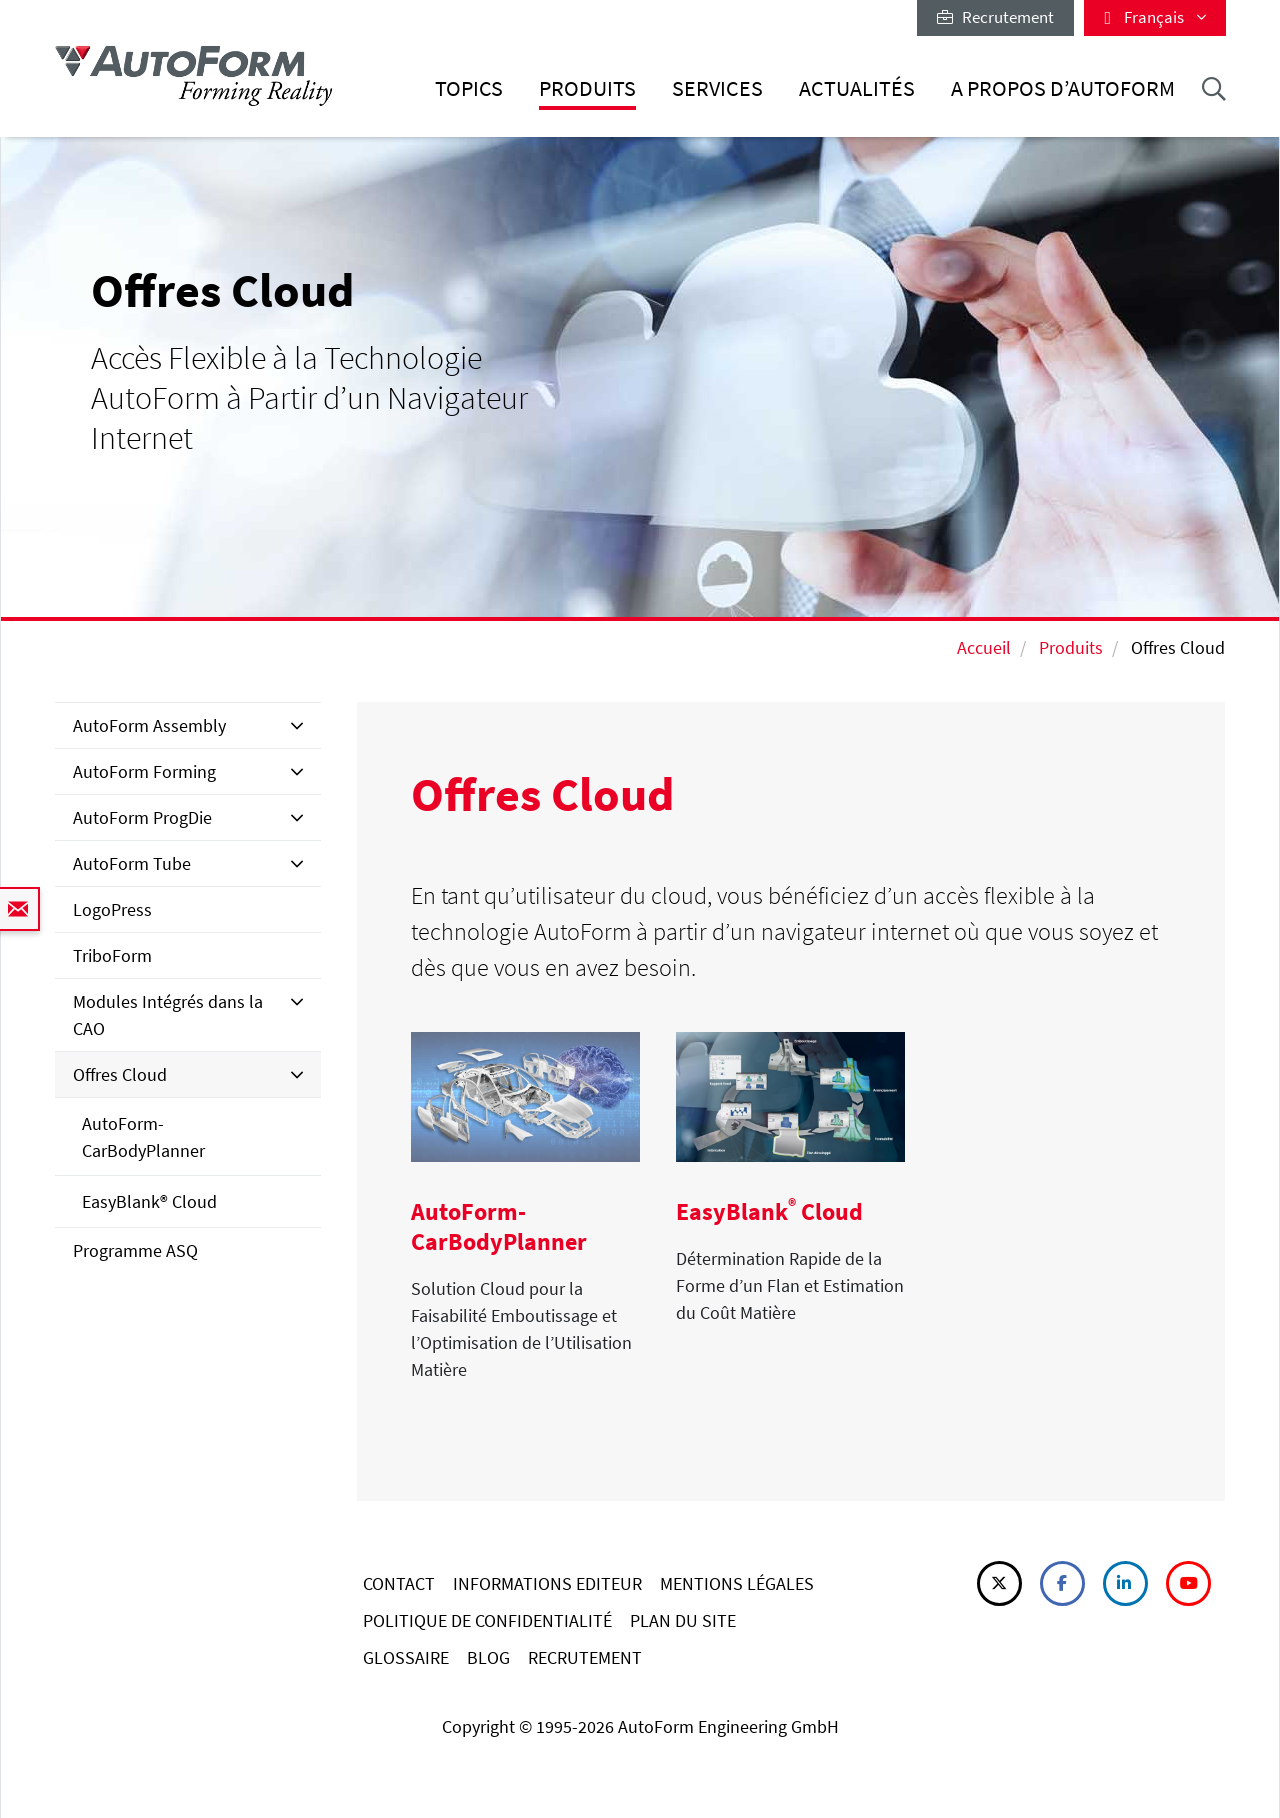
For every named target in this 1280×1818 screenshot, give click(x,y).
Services (717, 88)
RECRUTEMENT (585, 1657)
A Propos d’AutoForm (1063, 88)
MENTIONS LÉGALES (737, 1583)
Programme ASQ (135, 1250)
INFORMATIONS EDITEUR (547, 1583)
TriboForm (112, 955)
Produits (587, 88)
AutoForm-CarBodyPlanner (143, 1137)
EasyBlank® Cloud (149, 1201)
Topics (469, 88)
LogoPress (112, 909)
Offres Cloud (120, 1074)
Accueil (984, 647)
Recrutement (995, 17)
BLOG (488, 1657)
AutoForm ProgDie (142, 817)
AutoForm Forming (144, 771)
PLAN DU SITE (683, 1620)
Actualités (857, 88)
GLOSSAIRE (406, 1657)
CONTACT (399, 1583)
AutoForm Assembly (149, 725)
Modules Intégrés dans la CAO (168, 1015)
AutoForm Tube (132, 863)
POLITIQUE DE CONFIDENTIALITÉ (487, 1620)
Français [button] (1155, 17)
